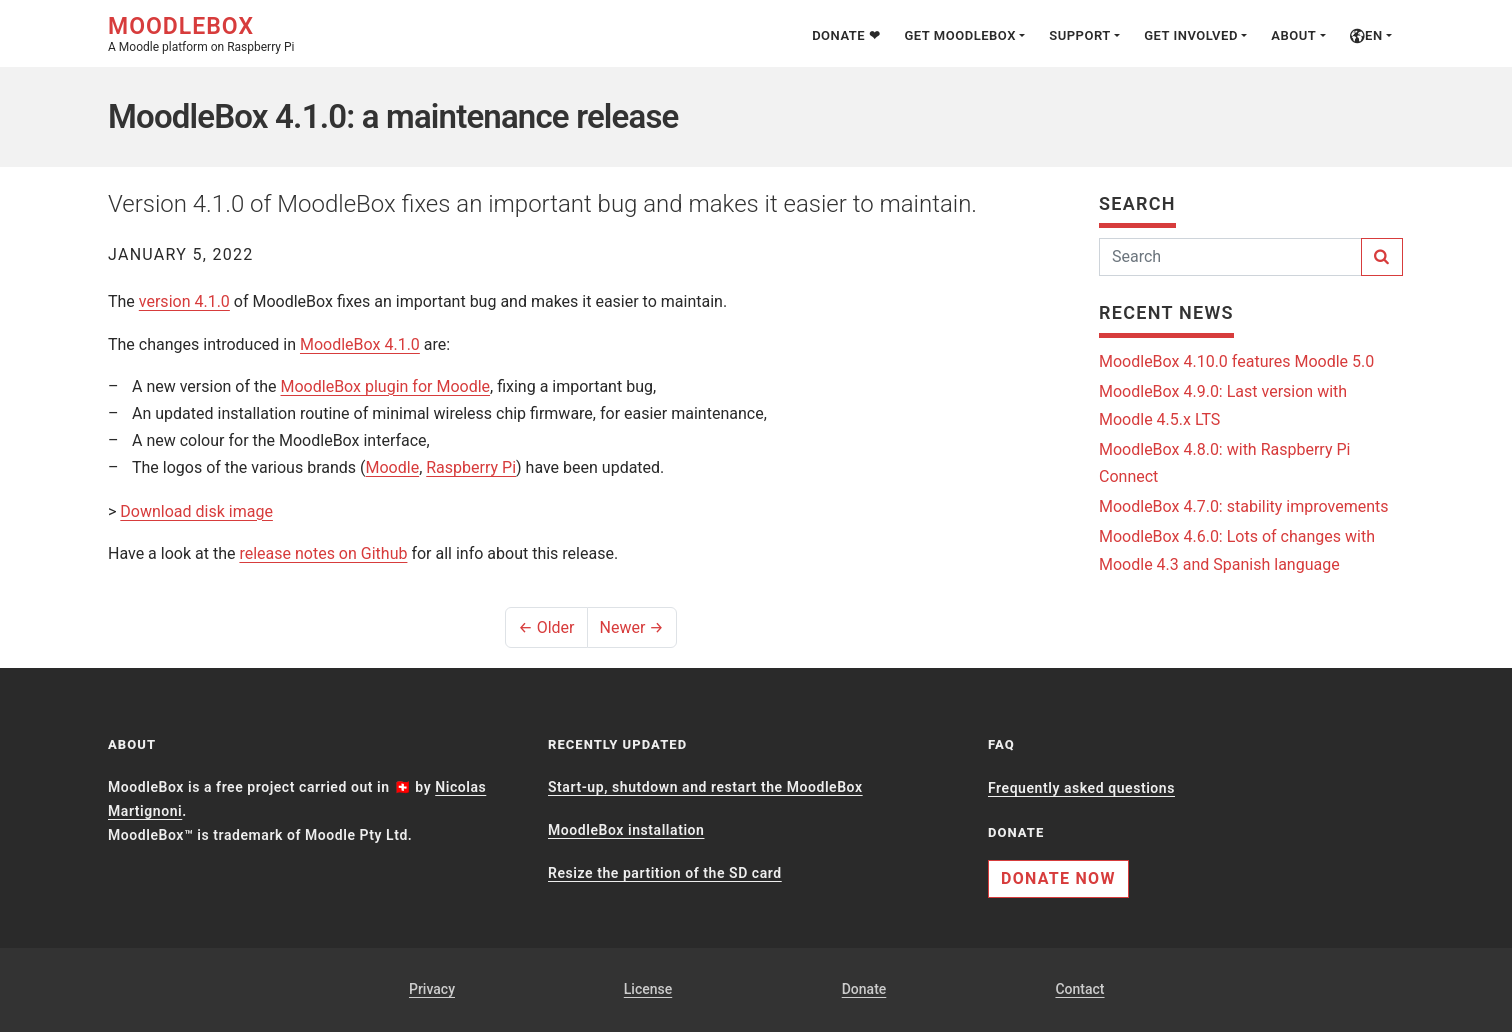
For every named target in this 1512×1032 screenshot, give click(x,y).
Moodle (393, 467)
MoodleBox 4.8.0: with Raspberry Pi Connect (1224, 463)
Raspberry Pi (471, 467)
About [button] (1293, 35)
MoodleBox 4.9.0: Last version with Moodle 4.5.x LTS (1223, 405)
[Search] (1230, 257)
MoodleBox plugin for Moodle (386, 386)
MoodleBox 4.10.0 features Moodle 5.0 (1236, 361)
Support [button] (1080, 35)
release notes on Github (323, 553)
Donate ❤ (846, 35)
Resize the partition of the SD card (665, 873)
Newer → (632, 627)
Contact (1079, 989)
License (648, 989)
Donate (864, 989)
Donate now (1058, 878)
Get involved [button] (1191, 35)
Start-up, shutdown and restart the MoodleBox (705, 787)
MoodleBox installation (626, 830)
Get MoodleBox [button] (959, 35)
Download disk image (196, 511)
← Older (546, 627)
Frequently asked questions (1081, 788)
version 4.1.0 (184, 301)
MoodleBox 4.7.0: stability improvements (1244, 506)
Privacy (432, 989)
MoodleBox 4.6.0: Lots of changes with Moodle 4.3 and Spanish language (1237, 550)
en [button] (1366, 35)
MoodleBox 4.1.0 (360, 344)
